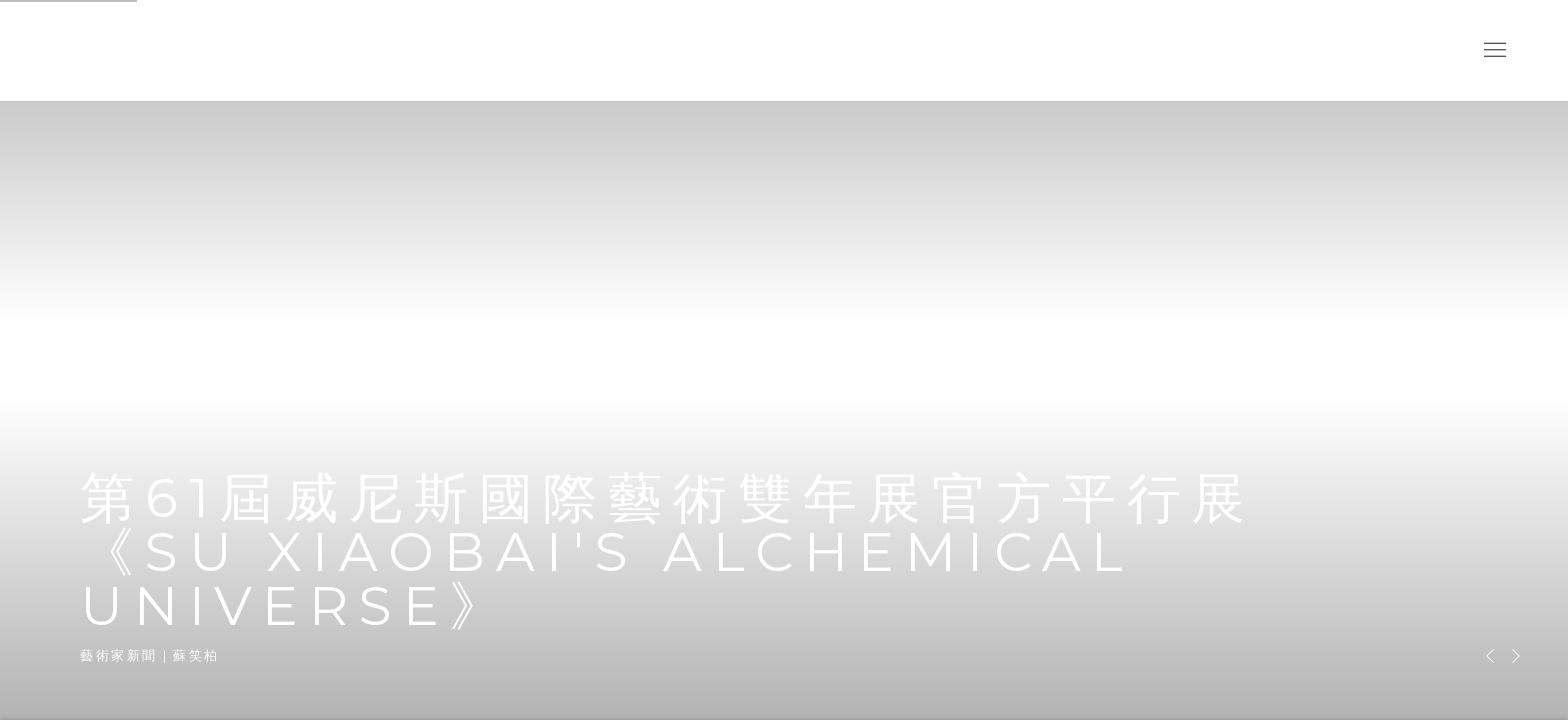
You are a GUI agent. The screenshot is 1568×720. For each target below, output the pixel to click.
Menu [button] (1493, 51)
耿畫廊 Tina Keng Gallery (90, 50)
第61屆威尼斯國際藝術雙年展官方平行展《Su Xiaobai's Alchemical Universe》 (784, 360)
